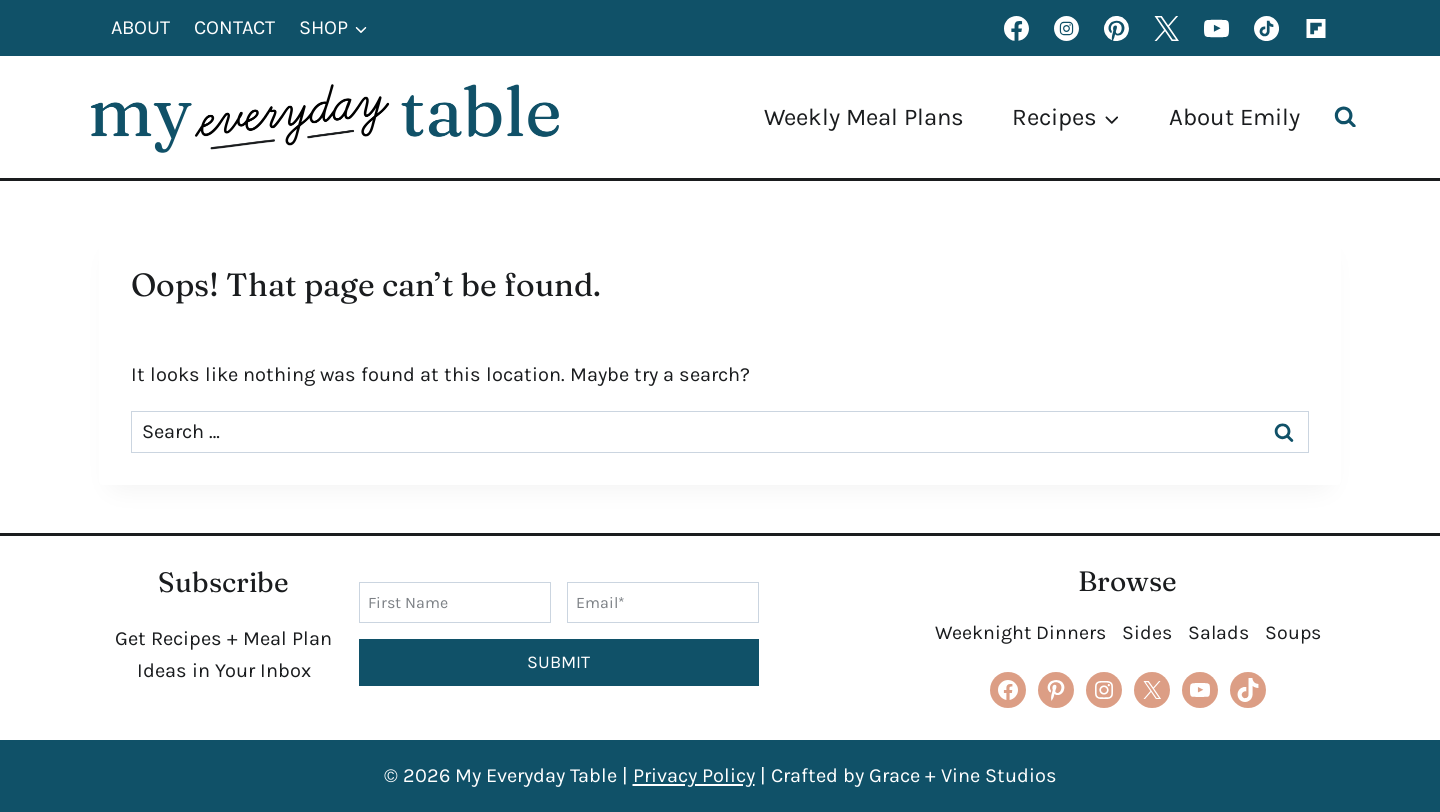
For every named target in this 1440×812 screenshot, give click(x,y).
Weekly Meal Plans (864, 117)
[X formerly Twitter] (1166, 28)
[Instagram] (1066, 28)
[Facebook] (1016, 28)
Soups (1295, 632)
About (140, 27)
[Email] (663, 602)
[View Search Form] (1350, 117)
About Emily (1234, 117)
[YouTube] (1216, 28)
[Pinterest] (1116, 28)
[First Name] (455, 602)
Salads (1218, 632)
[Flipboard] (1316, 28)
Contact (234, 27)
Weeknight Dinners (1017, 632)
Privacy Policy (694, 775)
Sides (1145, 632)
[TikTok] (1266, 28)
